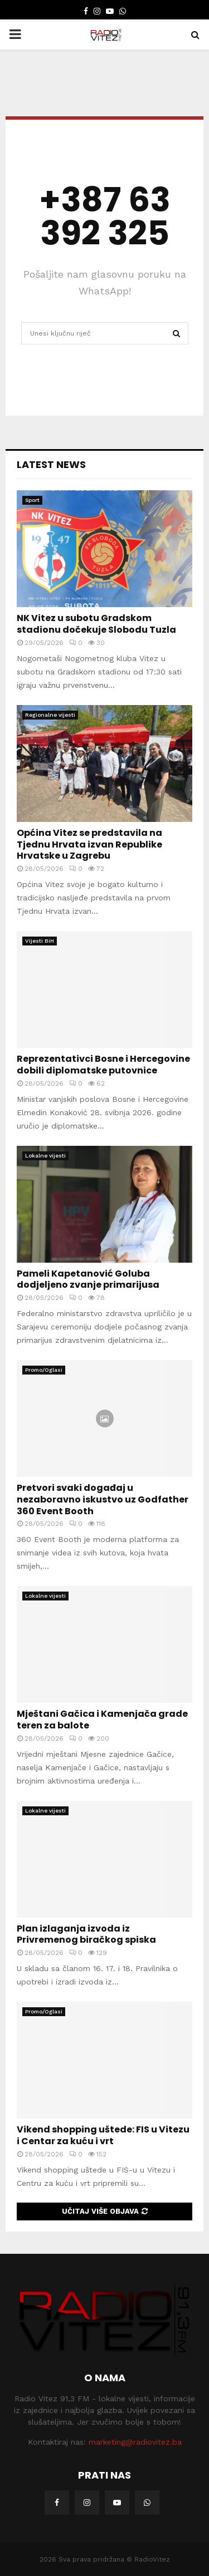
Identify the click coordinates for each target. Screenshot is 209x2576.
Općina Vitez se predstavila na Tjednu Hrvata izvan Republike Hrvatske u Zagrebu (89, 844)
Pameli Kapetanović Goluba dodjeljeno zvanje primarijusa (88, 1279)
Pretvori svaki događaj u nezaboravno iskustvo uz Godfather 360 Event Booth (102, 1499)
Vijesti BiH (39, 941)
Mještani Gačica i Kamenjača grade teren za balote (102, 1719)
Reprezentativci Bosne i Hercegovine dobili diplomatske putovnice (103, 1064)
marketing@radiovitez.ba (135, 2441)
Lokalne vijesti (45, 1155)
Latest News (51, 464)
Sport (32, 500)
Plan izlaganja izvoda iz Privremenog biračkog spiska (86, 1934)
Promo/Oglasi (43, 1370)
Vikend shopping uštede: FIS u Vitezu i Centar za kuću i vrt (103, 2135)
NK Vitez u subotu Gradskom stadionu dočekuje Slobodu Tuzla (96, 624)
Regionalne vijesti (50, 715)
